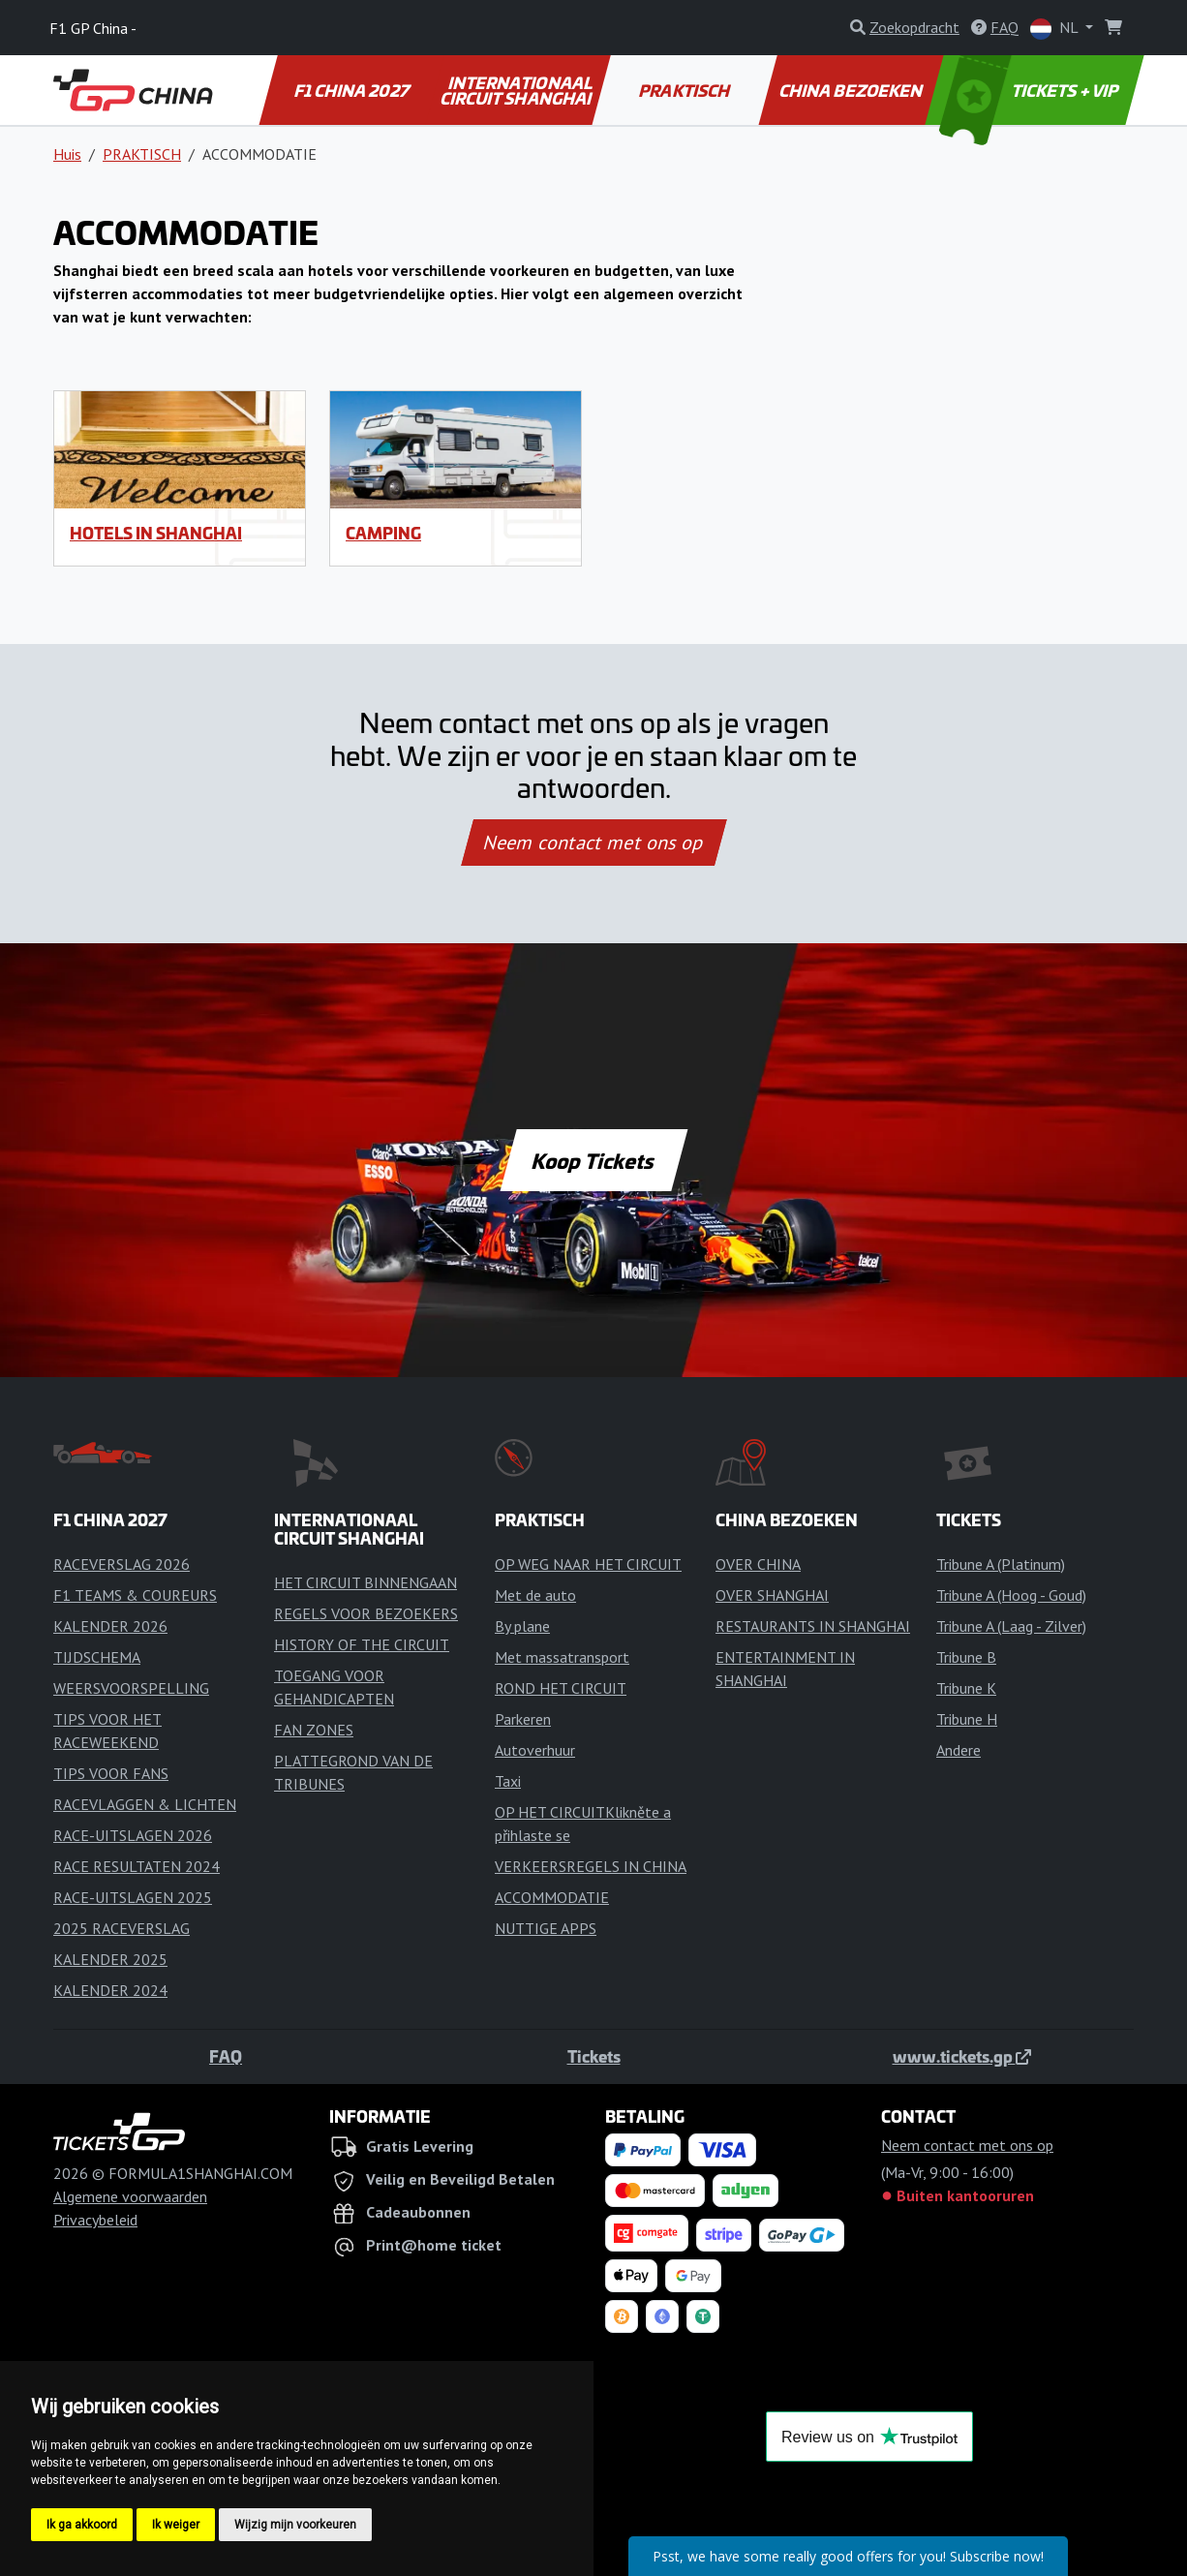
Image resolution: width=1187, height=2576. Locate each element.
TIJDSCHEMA (96, 1657)
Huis (67, 154)
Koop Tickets (593, 1160)
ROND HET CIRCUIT (560, 1688)
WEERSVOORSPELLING (131, 1688)
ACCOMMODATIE (552, 1897)
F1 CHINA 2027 (352, 90)
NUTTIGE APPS (545, 1928)
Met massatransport (562, 1657)
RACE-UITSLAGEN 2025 (132, 1897)
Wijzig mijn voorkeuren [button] (295, 2524)
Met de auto (535, 1595)
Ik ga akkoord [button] (81, 2524)
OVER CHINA (758, 1564)
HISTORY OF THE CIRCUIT (361, 1644)
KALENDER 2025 (110, 1959)
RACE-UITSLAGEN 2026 (132, 1835)
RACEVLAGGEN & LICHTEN (144, 1804)
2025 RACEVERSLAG (121, 1928)
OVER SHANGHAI (772, 1595)
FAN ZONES (313, 1729)
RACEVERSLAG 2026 (121, 1564)
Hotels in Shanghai (156, 532)
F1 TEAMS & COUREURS (135, 1595)
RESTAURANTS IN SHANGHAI (812, 1626)
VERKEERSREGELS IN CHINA (590, 1866)
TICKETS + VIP (1030, 90)
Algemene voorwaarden (130, 2196)
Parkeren (523, 1719)
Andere (958, 1750)
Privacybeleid (95, 2219)
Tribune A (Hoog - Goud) (1011, 1595)
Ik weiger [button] (175, 2524)
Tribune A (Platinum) (1000, 1564)
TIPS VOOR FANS (110, 1773)
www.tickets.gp (962, 2056)
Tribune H (966, 1719)
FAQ (225, 2056)
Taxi (508, 1781)
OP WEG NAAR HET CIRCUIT (588, 1564)
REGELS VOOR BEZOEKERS (366, 1613)
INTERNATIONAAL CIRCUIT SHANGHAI (517, 90)
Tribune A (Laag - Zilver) (1011, 1626)
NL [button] (1055, 28)
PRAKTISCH (685, 90)
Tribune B (966, 1657)
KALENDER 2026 (110, 1626)
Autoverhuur (535, 1750)
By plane (522, 1626)
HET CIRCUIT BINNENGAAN (365, 1582)
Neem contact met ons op (593, 842)
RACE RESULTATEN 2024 (136, 1866)
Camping (383, 532)
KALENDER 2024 (110, 1990)
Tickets (594, 2056)
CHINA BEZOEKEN (852, 90)
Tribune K (966, 1688)
